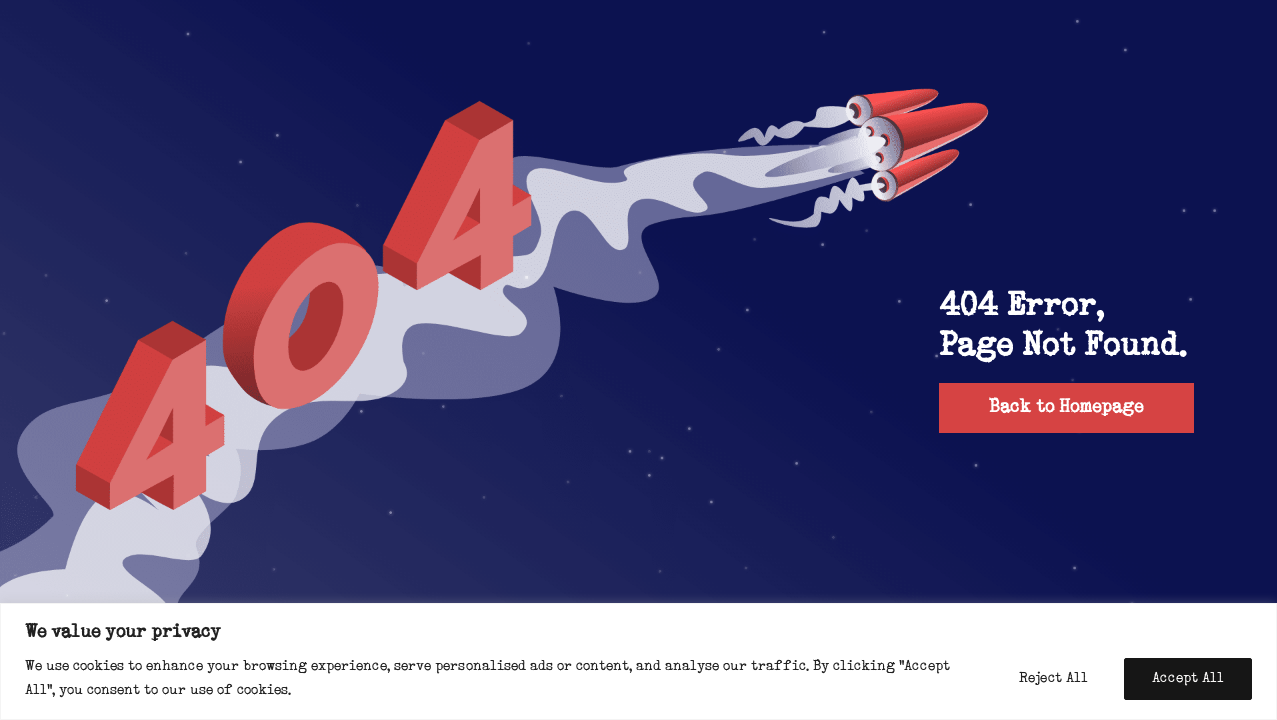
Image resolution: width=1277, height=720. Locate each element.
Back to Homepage (1066, 407)
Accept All (1188, 678)
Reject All (1053, 678)
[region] (638, 661)
